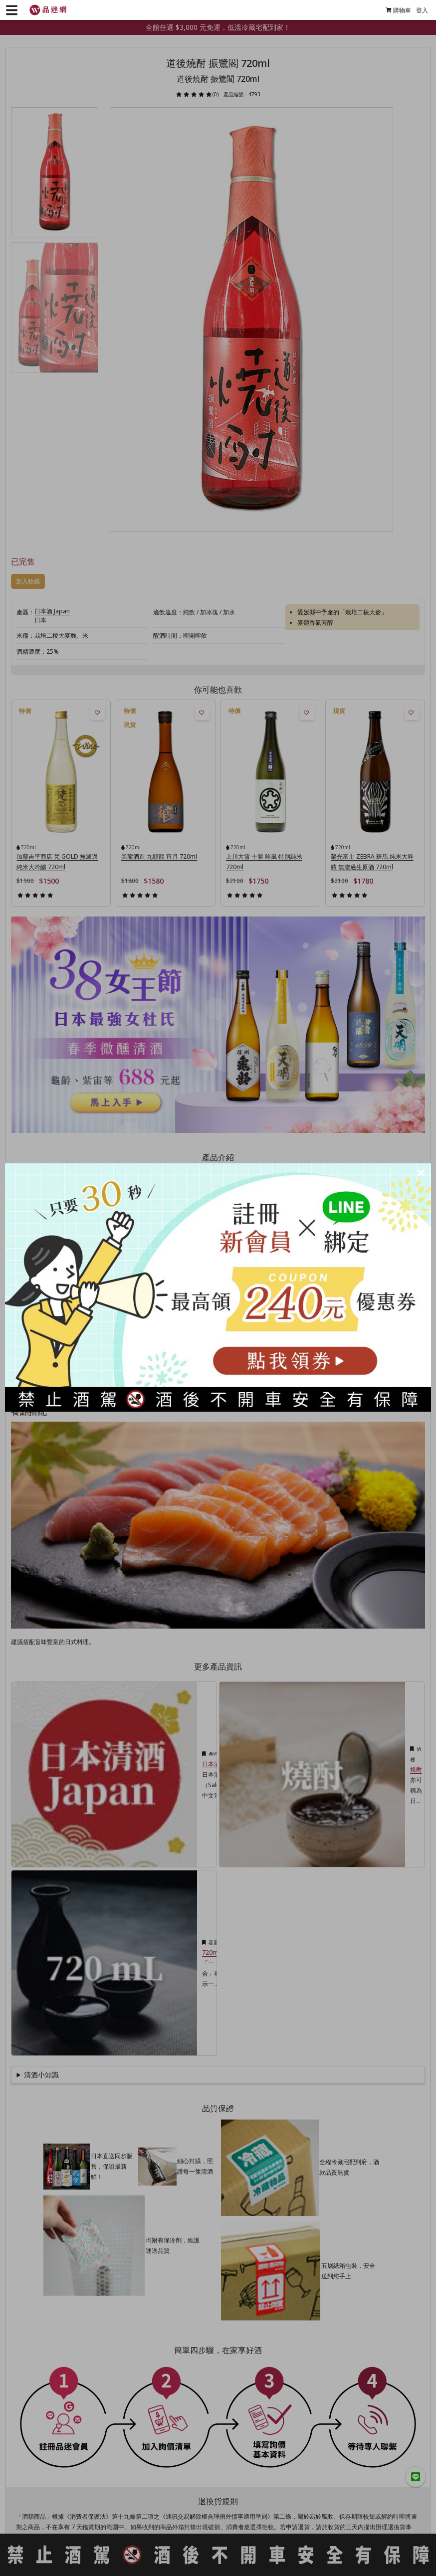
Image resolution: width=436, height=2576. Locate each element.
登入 (418, 10)
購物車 (394, 10)
